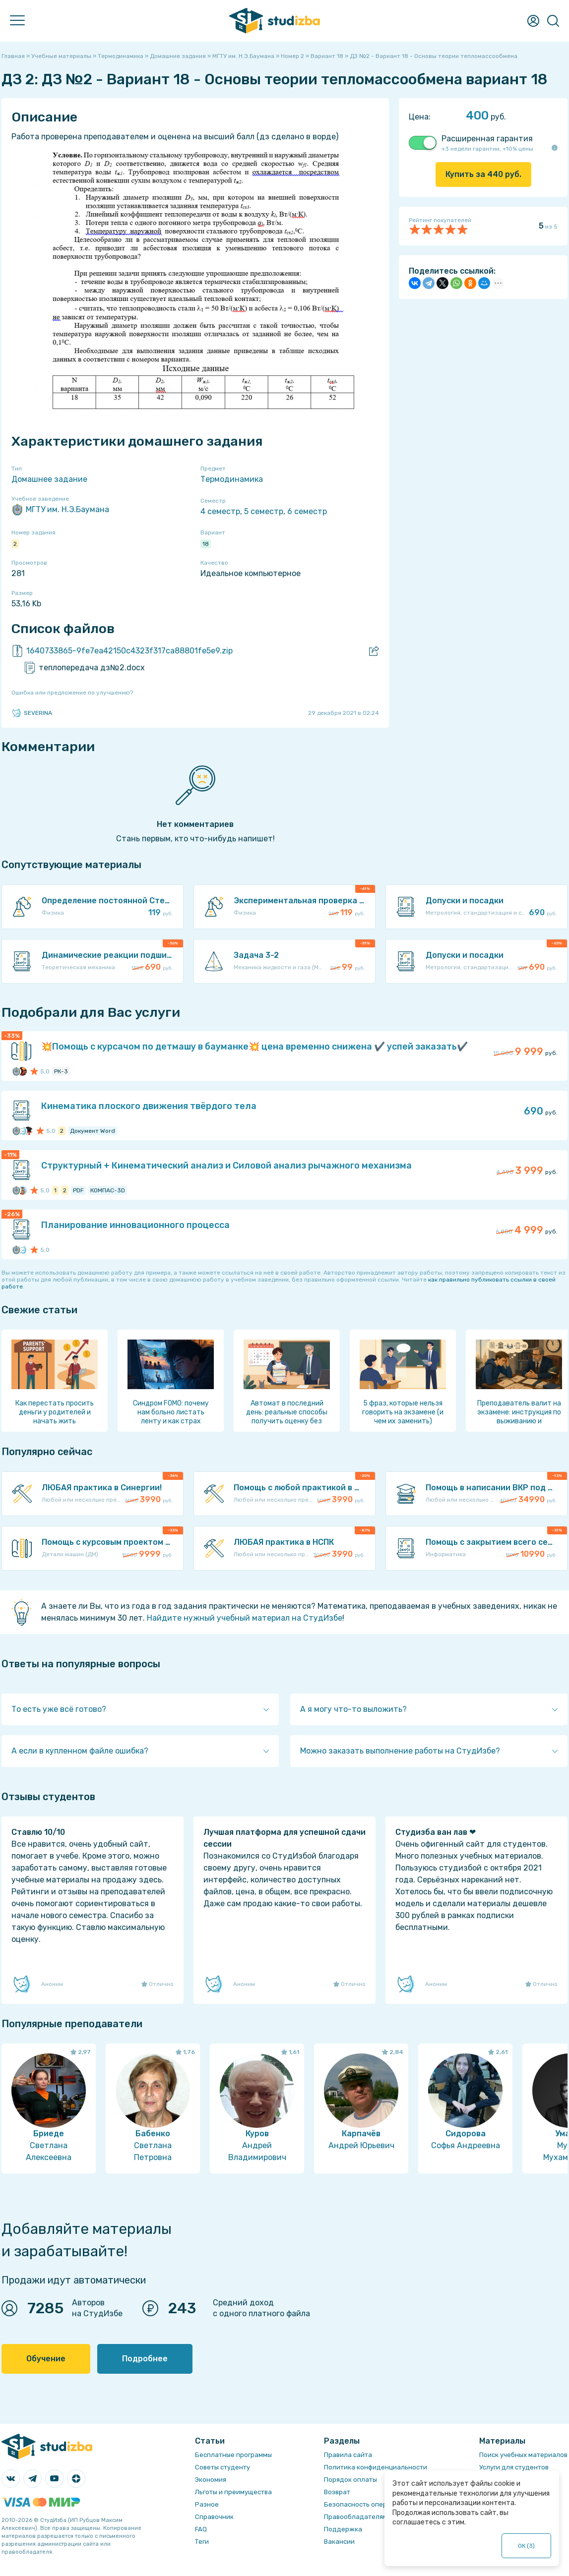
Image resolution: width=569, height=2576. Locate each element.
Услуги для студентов (514, 2467)
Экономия (210, 2479)
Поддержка (343, 2529)
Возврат (337, 2492)
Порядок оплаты (350, 2479)
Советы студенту (222, 2467)
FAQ (201, 2529)
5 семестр (263, 511)
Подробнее (145, 2358)
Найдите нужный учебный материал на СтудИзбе (244, 1618)
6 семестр (307, 511)
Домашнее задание (49, 479)
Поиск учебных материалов (523, 2455)
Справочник (214, 2516)
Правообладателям (355, 2516)
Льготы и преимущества (233, 2492)
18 (205, 543)
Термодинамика (231, 479)
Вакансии (339, 2541)
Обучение (45, 2358)
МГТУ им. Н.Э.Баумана (60, 510)
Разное (207, 2504)
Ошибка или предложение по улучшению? (72, 692)
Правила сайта (348, 2455)
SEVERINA (31, 713)
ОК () (526, 2545)
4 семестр (220, 511)
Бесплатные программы (233, 2455)
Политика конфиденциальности (375, 2467)
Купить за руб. (483, 174)
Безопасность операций (363, 2504)
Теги (202, 2541)
